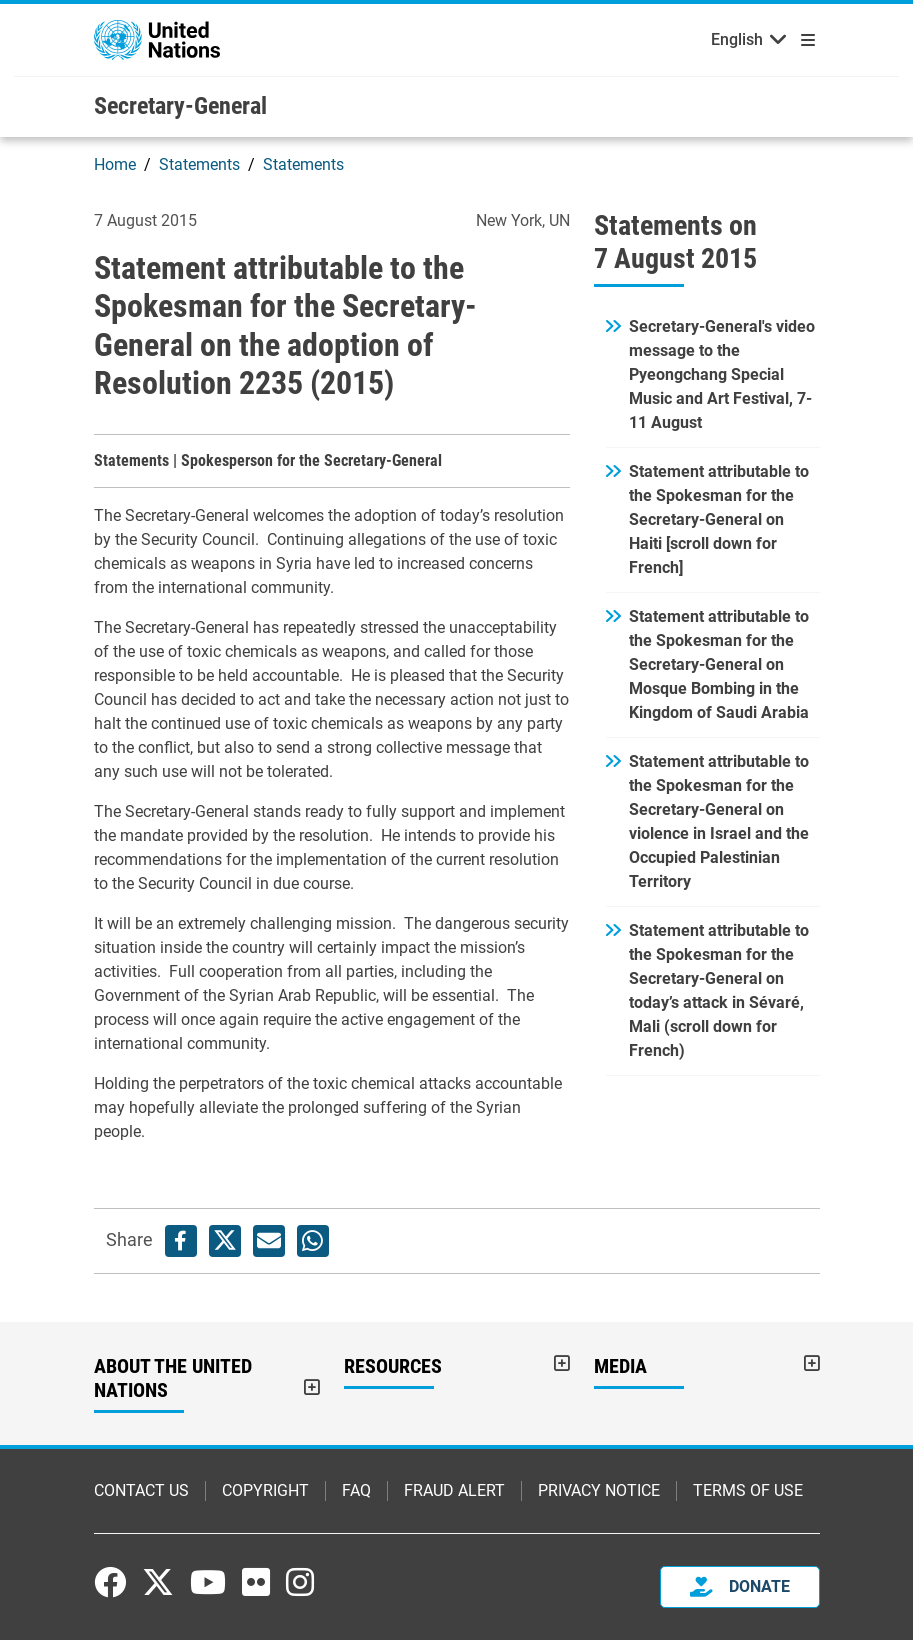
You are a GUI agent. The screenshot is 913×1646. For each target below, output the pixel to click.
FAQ (356, 1496)
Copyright (265, 1496)
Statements (199, 170)
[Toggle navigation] (804, 40)
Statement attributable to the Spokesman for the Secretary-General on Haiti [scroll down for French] (719, 525)
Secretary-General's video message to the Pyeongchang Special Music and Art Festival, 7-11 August (722, 380)
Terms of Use (748, 1496)
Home (115, 170)
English (737, 42)
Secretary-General (180, 112)
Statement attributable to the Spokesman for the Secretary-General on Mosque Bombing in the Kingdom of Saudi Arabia (719, 670)
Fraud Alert (454, 1496)
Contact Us (141, 1496)
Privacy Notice (599, 1496)
